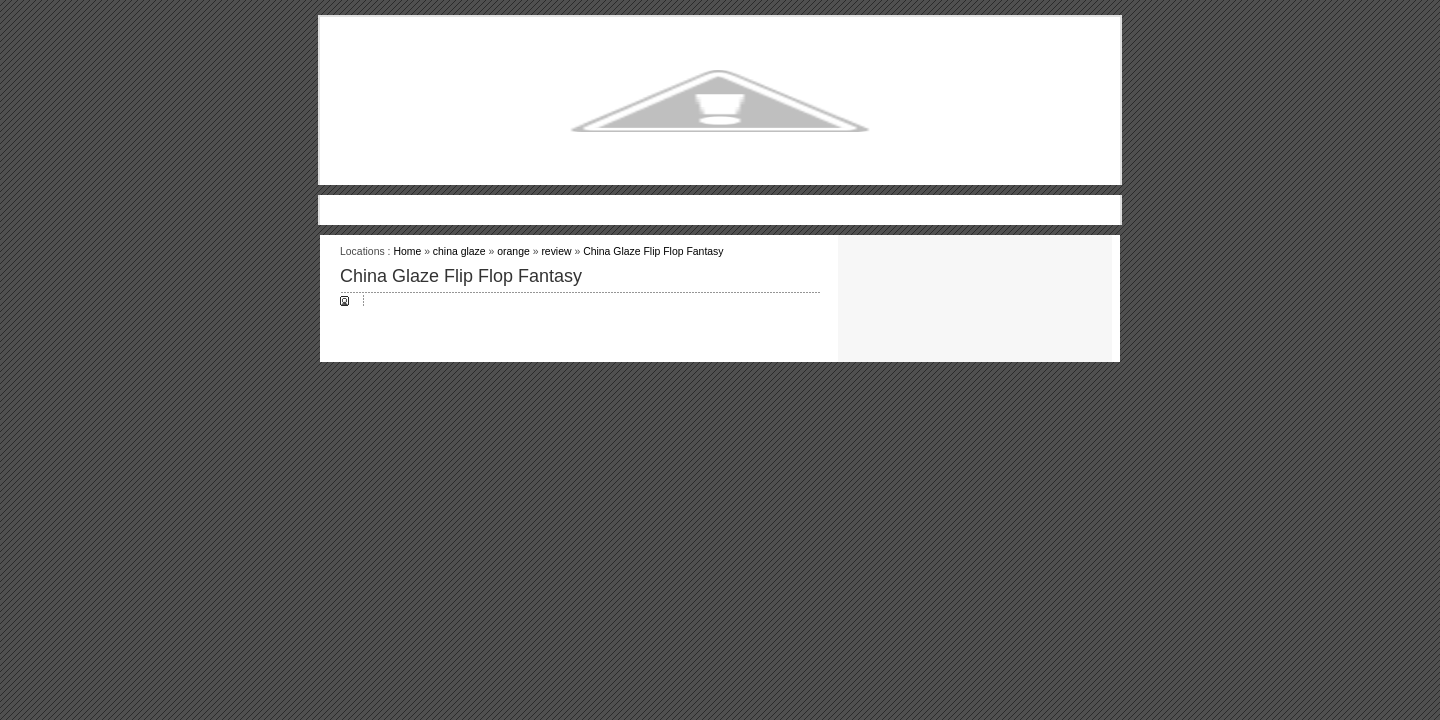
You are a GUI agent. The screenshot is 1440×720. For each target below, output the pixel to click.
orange (513, 251)
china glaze (459, 251)
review (556, 251)
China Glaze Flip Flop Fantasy (653, 251)
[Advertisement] (720, 202)
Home (407, 251)
